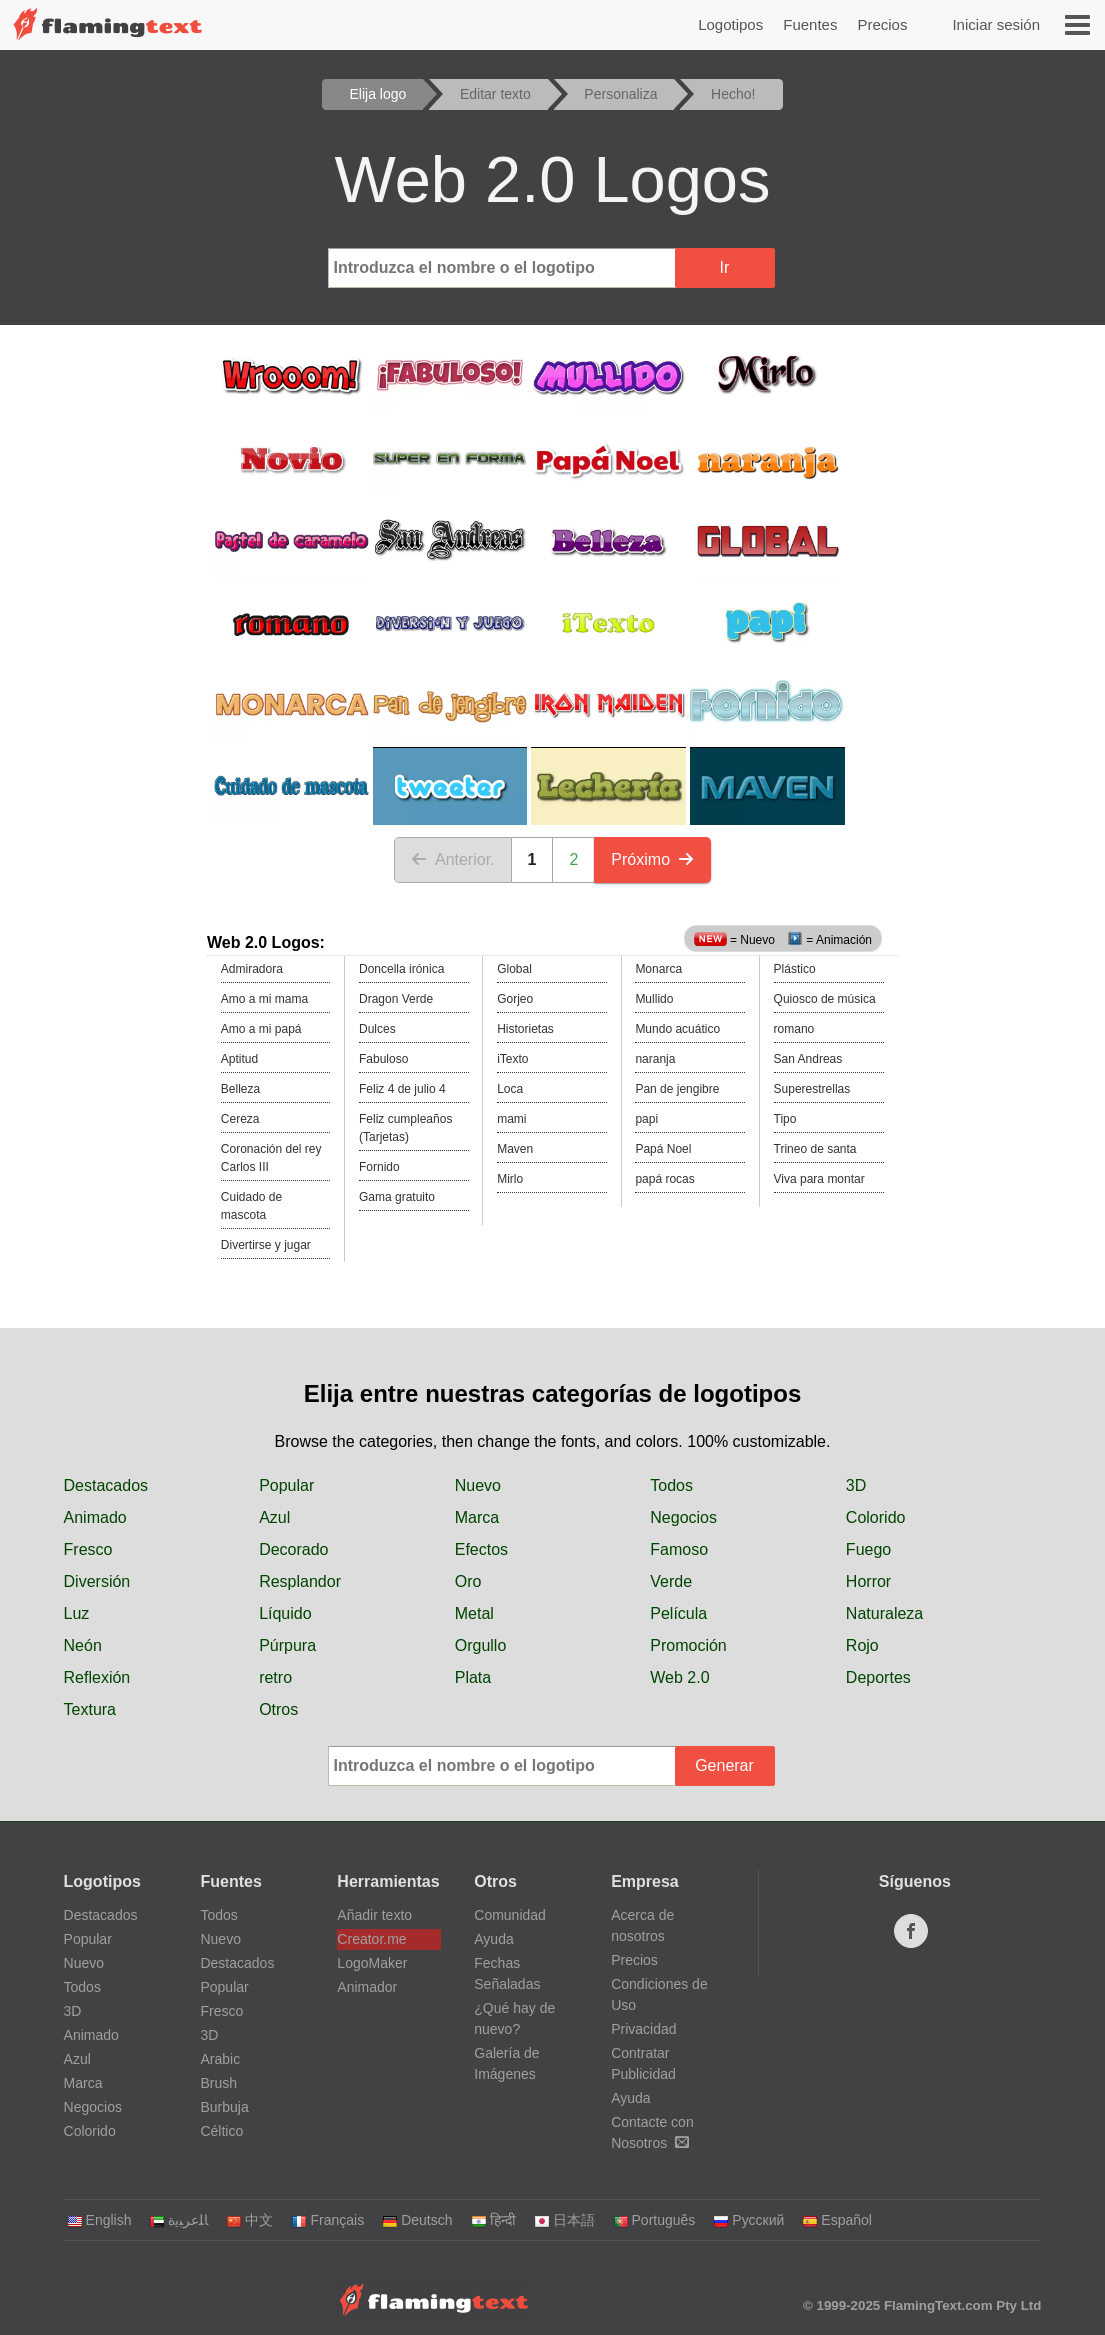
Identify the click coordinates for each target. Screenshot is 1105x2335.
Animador (367, 1987)
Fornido (379, 1167)
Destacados (106, 1485)
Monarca (658, 969)
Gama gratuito (397, 1197)
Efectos (481, 1549)
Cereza (240, 1119)
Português (654, 2220)
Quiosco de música (825, 999)
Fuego (868, 1549)
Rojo (862, 1645)
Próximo (652, 859)
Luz (77, 1613)
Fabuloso (383, 1059)
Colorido (876, 1517)
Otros (278, 1709)
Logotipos (730, 24)
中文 (249, 2220)
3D (856, 1485)
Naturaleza (884, 1613)
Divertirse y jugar (266, 1245)
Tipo (785, 1119)
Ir (725, 267)
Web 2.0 (679, 1677)
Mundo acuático (677, 1029)
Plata (473, 1677)
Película (678, 1613)
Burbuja (224, 2107)
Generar (724, 1765)
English (99, 2220)
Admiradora (252, 969)
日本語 (564, 2220)
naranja (655, 1059)
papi (646, 1119)
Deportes (878, 1677)
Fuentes (810, 24)
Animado (95, 1517)
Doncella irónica (401, 969)
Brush (218, 2083)
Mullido (654, 999)
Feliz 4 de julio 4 (402, 1089)
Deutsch (417, 2220)
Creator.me (371, 1939)
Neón (83, 1645)
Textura (90, 1709)
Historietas (525, 1029)
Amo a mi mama (264, 999)
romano (794, 1029)
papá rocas (664, 1179)
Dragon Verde (396, 999)
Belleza (240, 1089)
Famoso (679, 1549)
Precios (882, 24)
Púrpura (287, 1645)
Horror (868, 1581)
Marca (477, 1517)
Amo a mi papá (261, 1029)
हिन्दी (493, 2220)
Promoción (688, 1645)
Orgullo (481, 1645)
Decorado (293, 1549)
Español (837, 2220)
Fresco (88, 1549)
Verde (671, 1581)
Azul (274, 1517)
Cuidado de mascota (251, 1206)
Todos (671, 1485)
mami (511, 1119)
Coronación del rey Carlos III (271, 1158)
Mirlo (510, 1179)
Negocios (683, 1517)
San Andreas (808, 1059)
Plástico (795, 969)
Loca (510, 1089)
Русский (748, 2220)
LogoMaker (372, 1963)
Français (327, 2220)
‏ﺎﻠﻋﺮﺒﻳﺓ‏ (178, 2220)
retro (275, 1677)
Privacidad (643, 2029)
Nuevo (478, 1485)
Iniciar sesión (996, 24)
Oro (468, 1581)
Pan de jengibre (677, 1089)
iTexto (512, 1059)
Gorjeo (515, 999)
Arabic (220, 2059)
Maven (515, 1149)
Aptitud (239, 1059)
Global (514, 969)
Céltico (221, 2131)
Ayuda (493, 1939)
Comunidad (510, 1915)
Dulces (377, 1029)
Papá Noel (663, 1149)
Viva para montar (819, 1179)
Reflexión (97, 1677)
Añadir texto (374, 1915)
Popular (286, 1485)
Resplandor (300, 1581)
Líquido (285, 1613)
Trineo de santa (815, 1149)
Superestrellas (812, 1089)
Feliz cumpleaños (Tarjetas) (405, 1128)
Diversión (97, 1581)
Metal (474, 1613)
